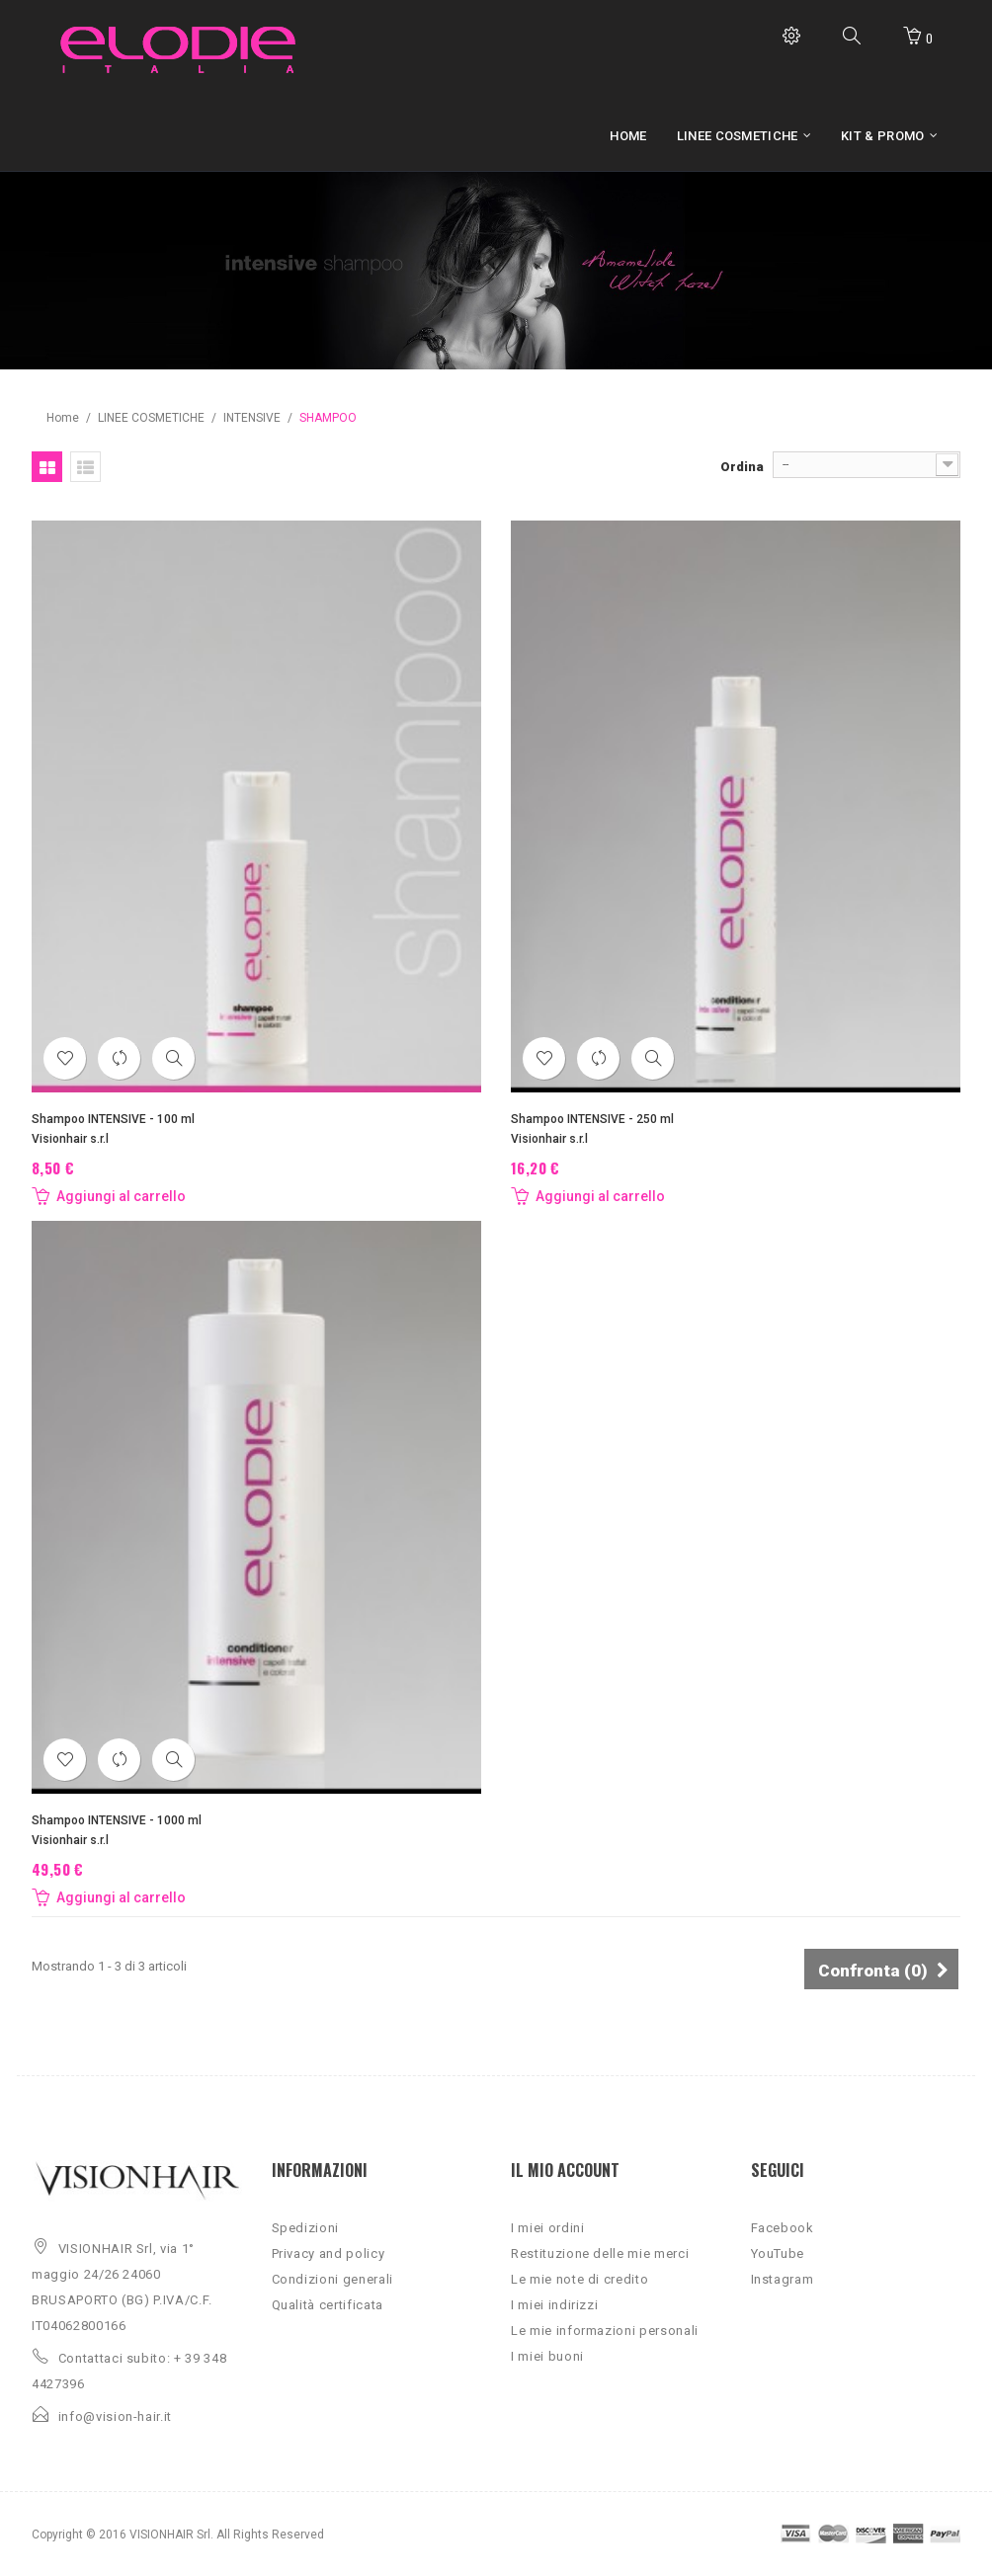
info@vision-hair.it (115, 2416)
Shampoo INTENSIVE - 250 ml (592, 1119)
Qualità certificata (327, 2304)
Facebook (782, 2227)
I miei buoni (547, 2356)
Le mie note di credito (579, 2279)
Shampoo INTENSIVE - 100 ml (113, 1119)
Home (62, 418)
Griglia (47, 466)
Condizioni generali (332, 2279)
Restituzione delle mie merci (600, 2253)
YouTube (778, 2253)
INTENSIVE (252, 418)
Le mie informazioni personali (605, 2330)
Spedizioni (306, 2227)
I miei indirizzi (554, 2304)
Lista (85, 466)
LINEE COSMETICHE (151, 418)
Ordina (742, 466)
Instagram (782, 2279)
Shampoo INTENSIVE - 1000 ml (117, 1820)
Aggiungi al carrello (109, 1196)
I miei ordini (547, 2227)
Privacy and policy (328, 2253)
